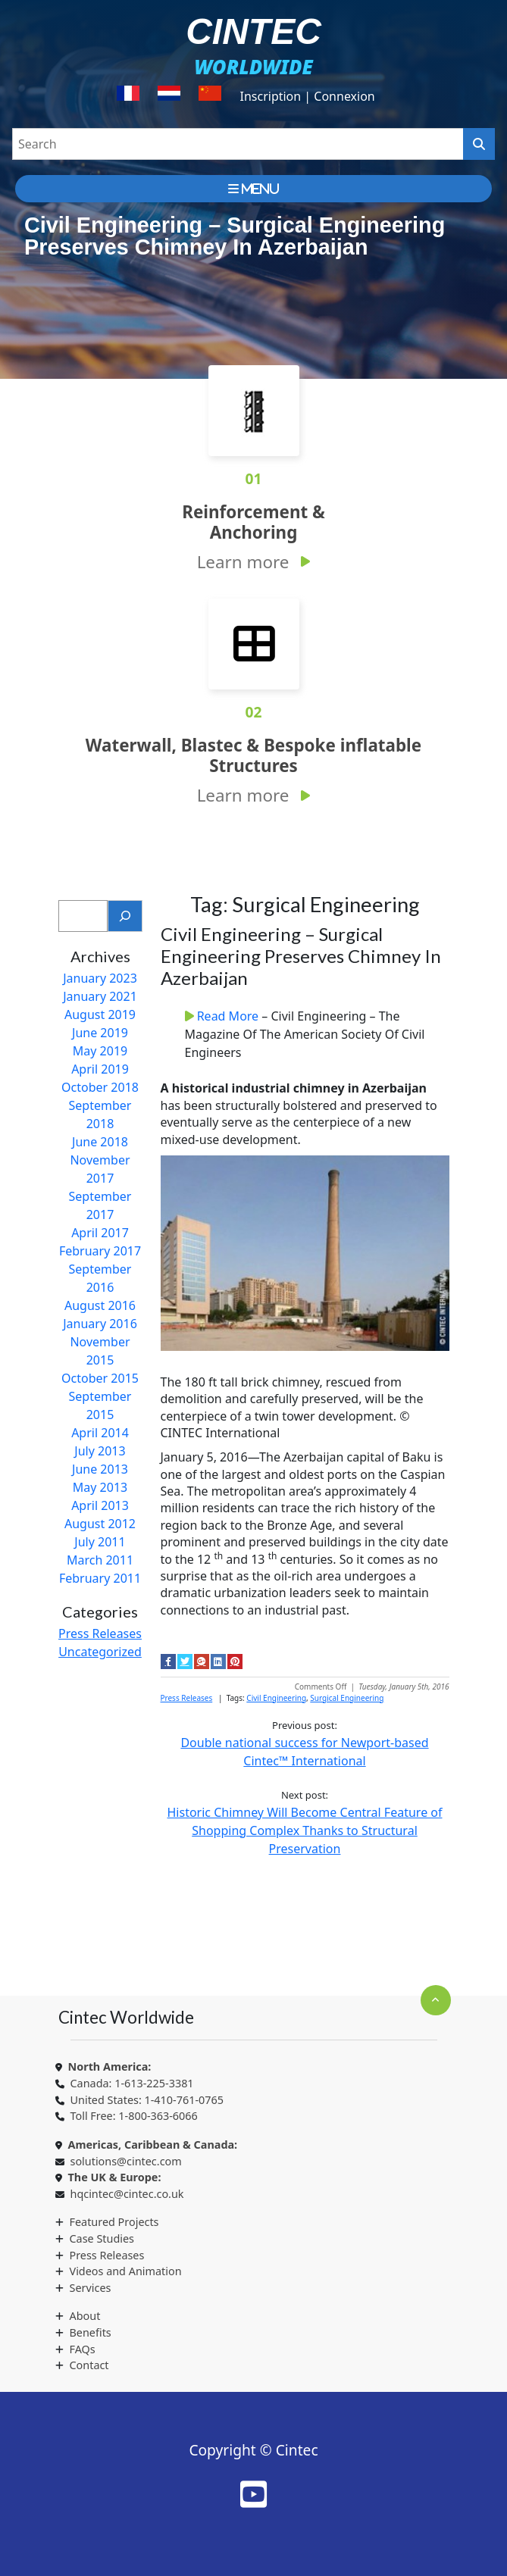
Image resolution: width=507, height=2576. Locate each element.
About (85, 2316)
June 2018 (100, 1141)
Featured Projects (114, 2222)
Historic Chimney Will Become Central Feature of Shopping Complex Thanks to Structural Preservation (304, 1830)
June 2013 (100, 1469)
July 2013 (99, 1451)
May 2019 (100, 1051)
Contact (89, 2365)
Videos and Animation (126, 2271)
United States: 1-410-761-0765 (147, 2100)
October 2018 (100, 1087)
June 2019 (100, 1032)
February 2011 (100, 1578)
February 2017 (100, 1251)
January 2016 (100, 1323)
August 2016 (100, 1305)
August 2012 (100, 1523)
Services (90, 2288)
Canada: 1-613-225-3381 (132, 2083)
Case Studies (102, 2238)
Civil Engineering (276, 1698)
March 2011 (100, 1560)
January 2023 (100, 978)
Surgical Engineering (346, 1698)
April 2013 (100, 1505)
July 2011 (99, 1541)
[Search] (125, 916)
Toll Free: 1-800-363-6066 (134, 2116)
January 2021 (100, 996)
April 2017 (100, 1232)
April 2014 (100, 1432)
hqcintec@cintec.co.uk (127, 2194)
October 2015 (100, 1378)
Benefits (90, 2332)
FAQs (82, 2349)
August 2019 (100, 1014)
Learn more (243, 562)
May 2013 (100, 1487)
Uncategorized (100, 1651)
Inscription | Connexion (306, 96)
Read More (229, 1016)
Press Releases (100, 1633)
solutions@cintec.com (126, 2161)
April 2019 (100, 1069)
